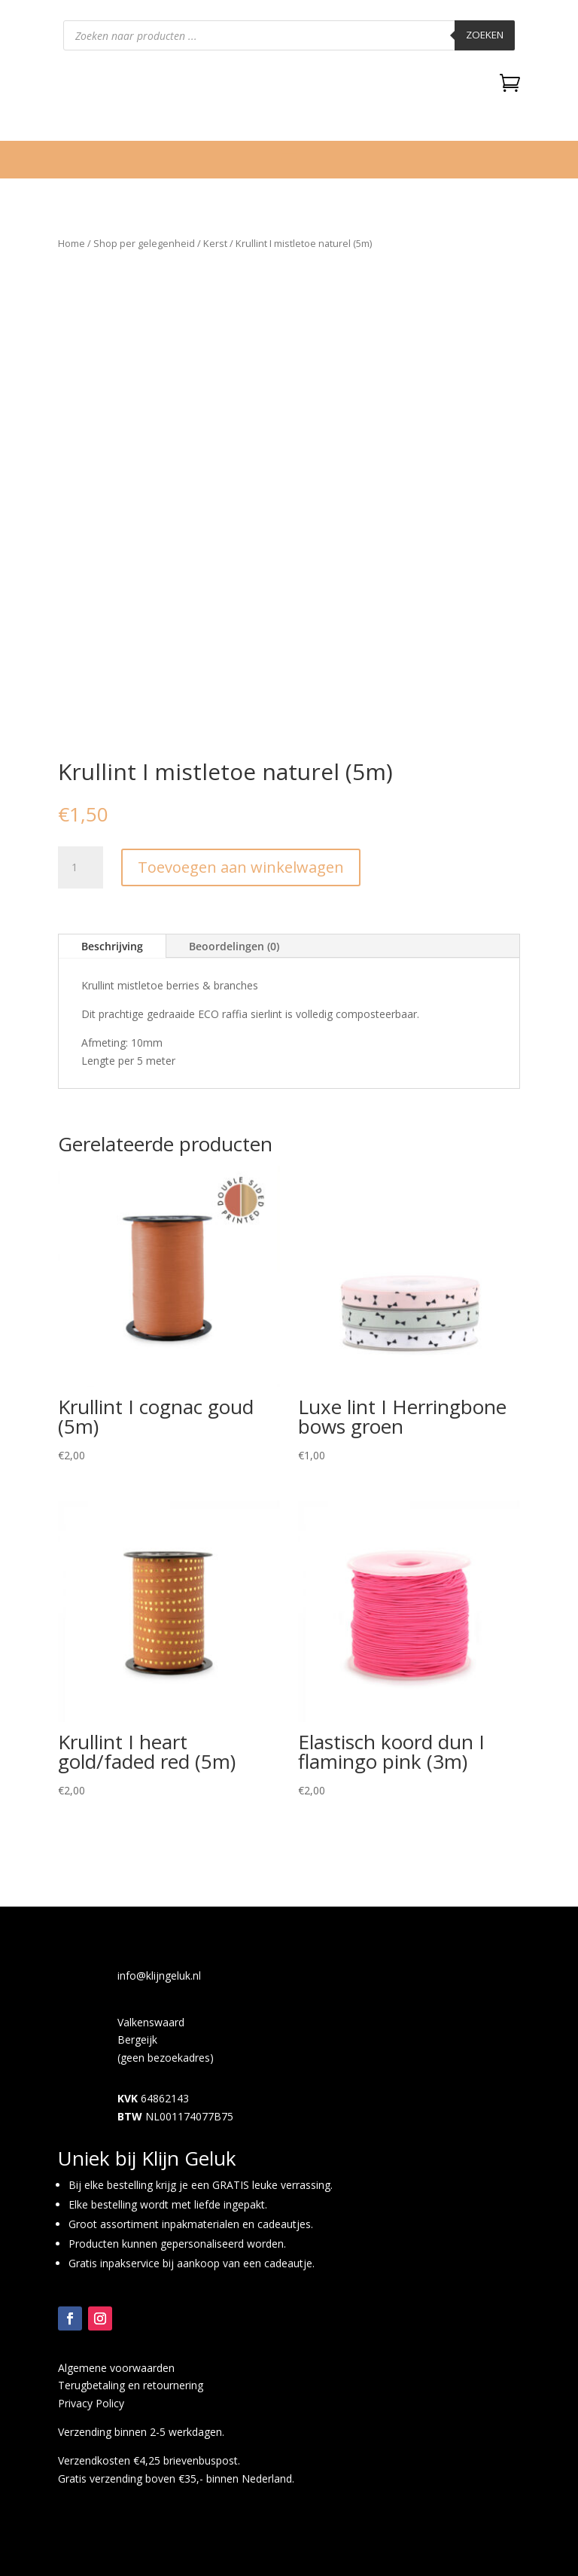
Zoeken (484, 34)
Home (71, 243)
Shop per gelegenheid (144, 243)
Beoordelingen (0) (234, 946)
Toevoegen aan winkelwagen (241, 867)
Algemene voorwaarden (116, 2368)
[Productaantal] (80, 867)
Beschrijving (112, 946)
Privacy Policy (91, 2403)
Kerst (215, 243)
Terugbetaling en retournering (130, 2385)
